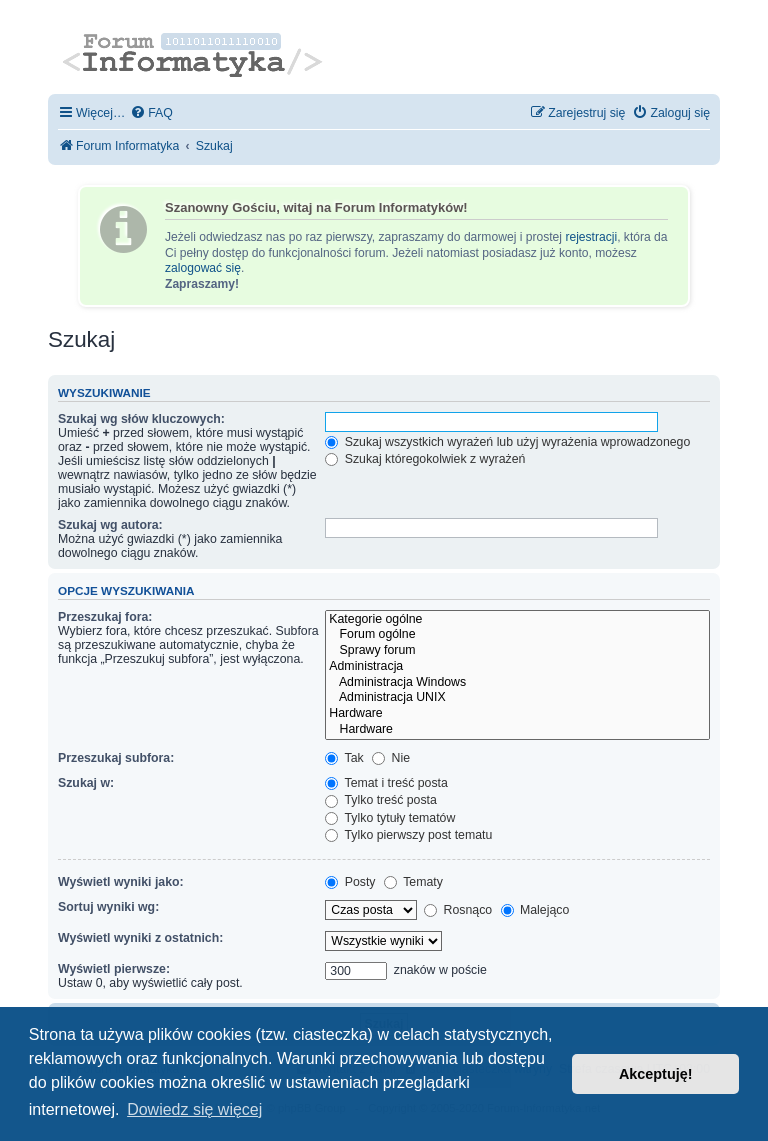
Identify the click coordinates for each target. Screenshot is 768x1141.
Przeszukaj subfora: (116, 758)
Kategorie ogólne (517, 620)
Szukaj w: (86, 783)
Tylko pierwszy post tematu (408, 835)
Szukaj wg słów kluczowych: (141, 419)
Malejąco (535, 910)
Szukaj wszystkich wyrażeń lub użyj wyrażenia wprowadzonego (507, 442)
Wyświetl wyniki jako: (121, 882)
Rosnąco (458, 910)
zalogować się (203, 268)
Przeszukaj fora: (105, 617)
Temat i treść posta (386, 783)
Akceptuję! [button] (656, 1074)
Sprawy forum (517, 651)
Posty (350, 882)
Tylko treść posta (381, 800)
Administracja (517, 667)
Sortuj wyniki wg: (108, 907)
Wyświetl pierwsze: (114, 969)
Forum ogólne (517, 635)
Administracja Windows (517, 683)
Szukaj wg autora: (110, 525)
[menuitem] (151, 113)
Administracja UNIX (517, 698)
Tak (344, 758)
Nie (391, 758)
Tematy (413, 882)
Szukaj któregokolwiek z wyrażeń (425, 459)
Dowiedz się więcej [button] (194, 1109)
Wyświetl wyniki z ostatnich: (140, 938)
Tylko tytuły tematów (390, 818)
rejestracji (591, 237)
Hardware (517, 714)
